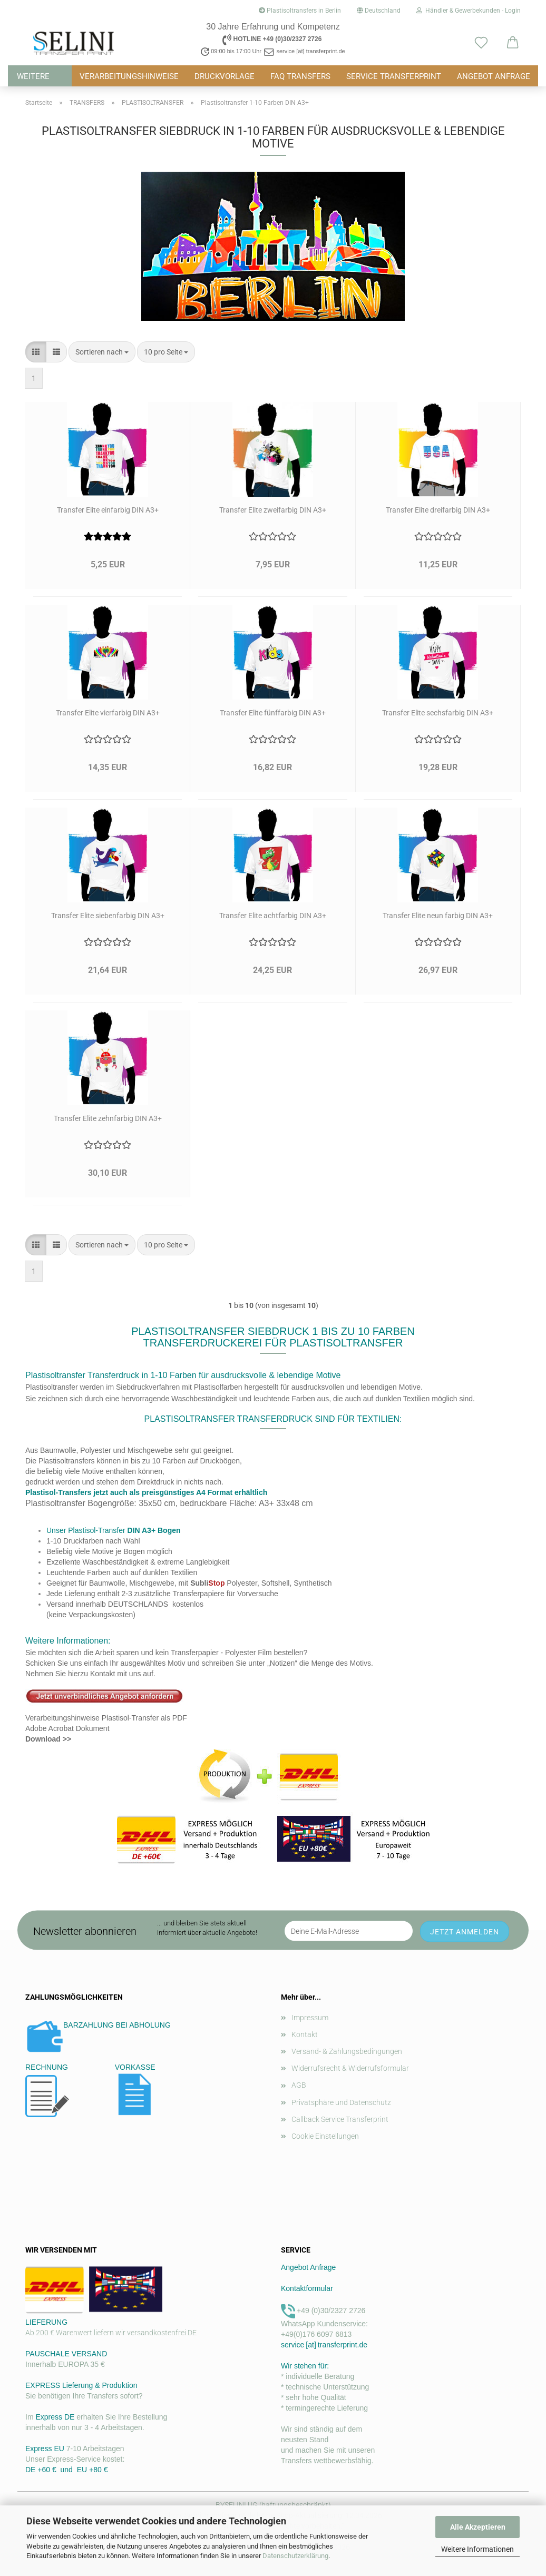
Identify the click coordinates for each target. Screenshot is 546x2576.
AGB (298, 2085)
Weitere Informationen (477, 2549)
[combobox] (102, 351)
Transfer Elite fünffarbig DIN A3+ (273, 713)
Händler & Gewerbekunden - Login (468, 10)
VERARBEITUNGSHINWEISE (129, 76)
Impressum (309, 2017)
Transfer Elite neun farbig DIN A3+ (438, 915)
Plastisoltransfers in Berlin (300, 10)
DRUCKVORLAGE (224, 76)
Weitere (33, 76)
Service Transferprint (393, 76)
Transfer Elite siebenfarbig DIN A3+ (107, 915)
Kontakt (304, 2034)
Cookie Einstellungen (325, 2136)
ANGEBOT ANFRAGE (493, 76)
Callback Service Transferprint (339, 2119)
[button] (513, 43)
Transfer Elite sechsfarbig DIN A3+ (437, 713)
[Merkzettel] (481, 43)
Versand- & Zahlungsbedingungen (346, 2051)
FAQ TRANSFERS (300, 76)
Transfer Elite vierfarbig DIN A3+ (108, 713)
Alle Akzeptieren (477, 2527)
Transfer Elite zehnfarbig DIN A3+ (108, 1118)
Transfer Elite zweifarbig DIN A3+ (272, 510)
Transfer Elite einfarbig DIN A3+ (108, 510)
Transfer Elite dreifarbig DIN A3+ (438, 510)
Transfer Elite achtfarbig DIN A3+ (272, 915)
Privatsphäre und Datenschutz (341, 2102)
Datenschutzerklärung (295, 2556)
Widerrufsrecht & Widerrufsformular (350, 2068)
